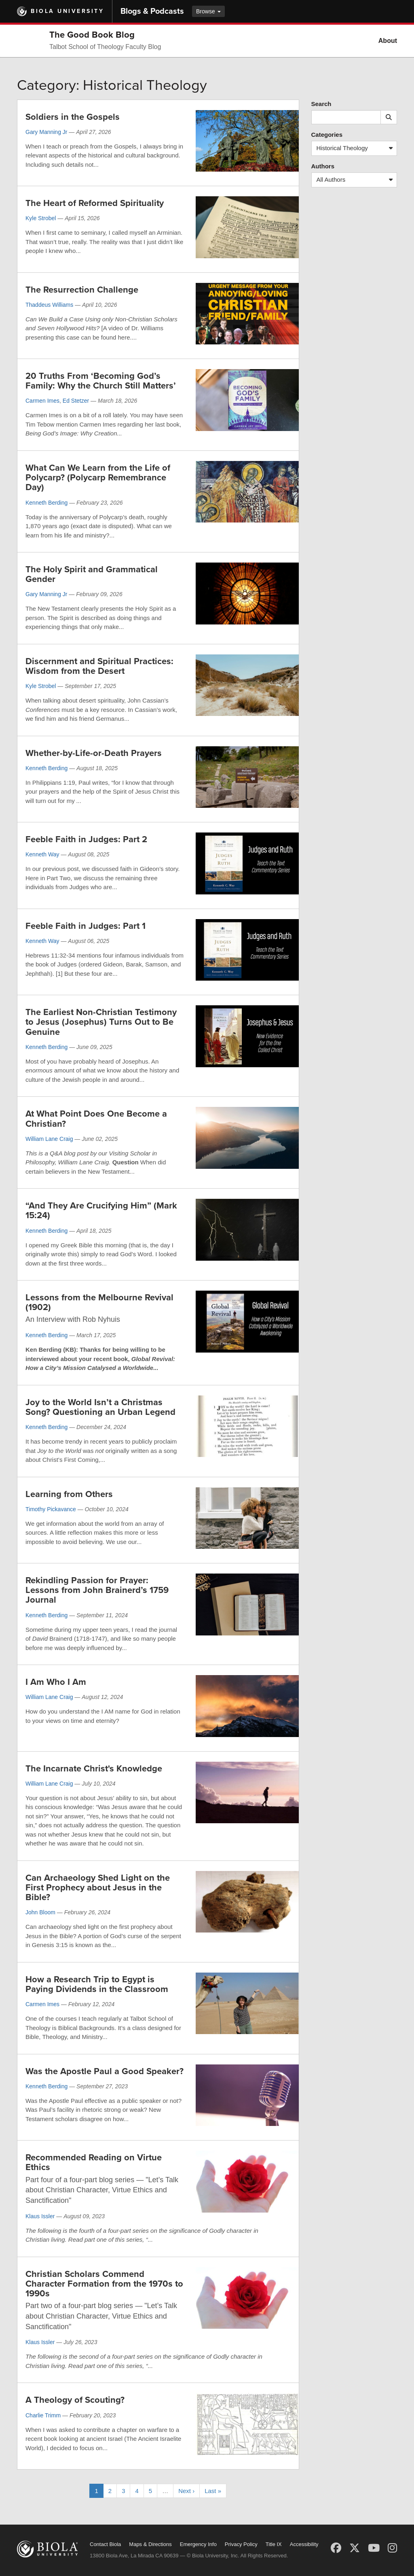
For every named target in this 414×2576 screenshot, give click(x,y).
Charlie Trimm (43, 2415)
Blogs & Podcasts (152, 11)
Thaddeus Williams (49, 305)
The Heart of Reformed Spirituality (94, 203)
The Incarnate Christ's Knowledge (93, 1768)
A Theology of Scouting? (75, 2400)
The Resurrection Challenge (81, 290)
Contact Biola (105, 2544)
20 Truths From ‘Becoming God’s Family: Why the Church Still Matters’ (100, 381)
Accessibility (304, 2544)
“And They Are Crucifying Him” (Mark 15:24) (101, 1210)
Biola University (67, 11)
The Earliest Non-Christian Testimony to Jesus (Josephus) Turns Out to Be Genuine (101, 1022)
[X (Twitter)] (354, 2548)
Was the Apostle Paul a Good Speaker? (104, 2071)
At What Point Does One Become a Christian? (96, 1119)
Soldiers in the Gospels (72, 117)
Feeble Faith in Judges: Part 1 (85, 926)
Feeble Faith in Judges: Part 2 (86, 839)
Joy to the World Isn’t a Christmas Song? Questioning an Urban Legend (100, 1407)
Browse (208, 11)
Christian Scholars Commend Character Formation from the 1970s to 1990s (104, 2284)
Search (321, 103)
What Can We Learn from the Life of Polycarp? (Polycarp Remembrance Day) (97, 478)
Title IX (274, 2544)
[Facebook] (336, 2548)
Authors (323, 166)
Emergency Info (198, 2544)
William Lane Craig (49, 1139)
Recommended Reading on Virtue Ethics (93, 2162)
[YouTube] (374, 2548)
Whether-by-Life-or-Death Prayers (93, 753)
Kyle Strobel (40, 218)
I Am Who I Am (55, 1682)
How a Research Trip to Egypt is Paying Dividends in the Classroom (96, 1984)
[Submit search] (388, 117)
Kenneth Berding (46, 502)
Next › (186, 2490)
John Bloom (40, 1912)
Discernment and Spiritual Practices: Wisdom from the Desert (99, 666)
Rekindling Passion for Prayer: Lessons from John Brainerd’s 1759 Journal (97, 1590)
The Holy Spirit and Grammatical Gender (91, 574)
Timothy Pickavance (50, 1509)
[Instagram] (392, 2548)
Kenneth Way (42, 854)
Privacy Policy (241, 2544)
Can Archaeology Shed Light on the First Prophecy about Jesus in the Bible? (97, 1888)
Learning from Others (69, 1494)
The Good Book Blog (92, 35)
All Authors (357, 180)
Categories (327, 134)
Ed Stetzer (76, 400)
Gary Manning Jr (46, 132)
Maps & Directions (150, 2544)
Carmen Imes (42, 400)
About (387, 40)
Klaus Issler (40, 2216)
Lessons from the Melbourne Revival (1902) (99, 1302)
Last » (213, 2490)
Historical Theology (357, 148)
